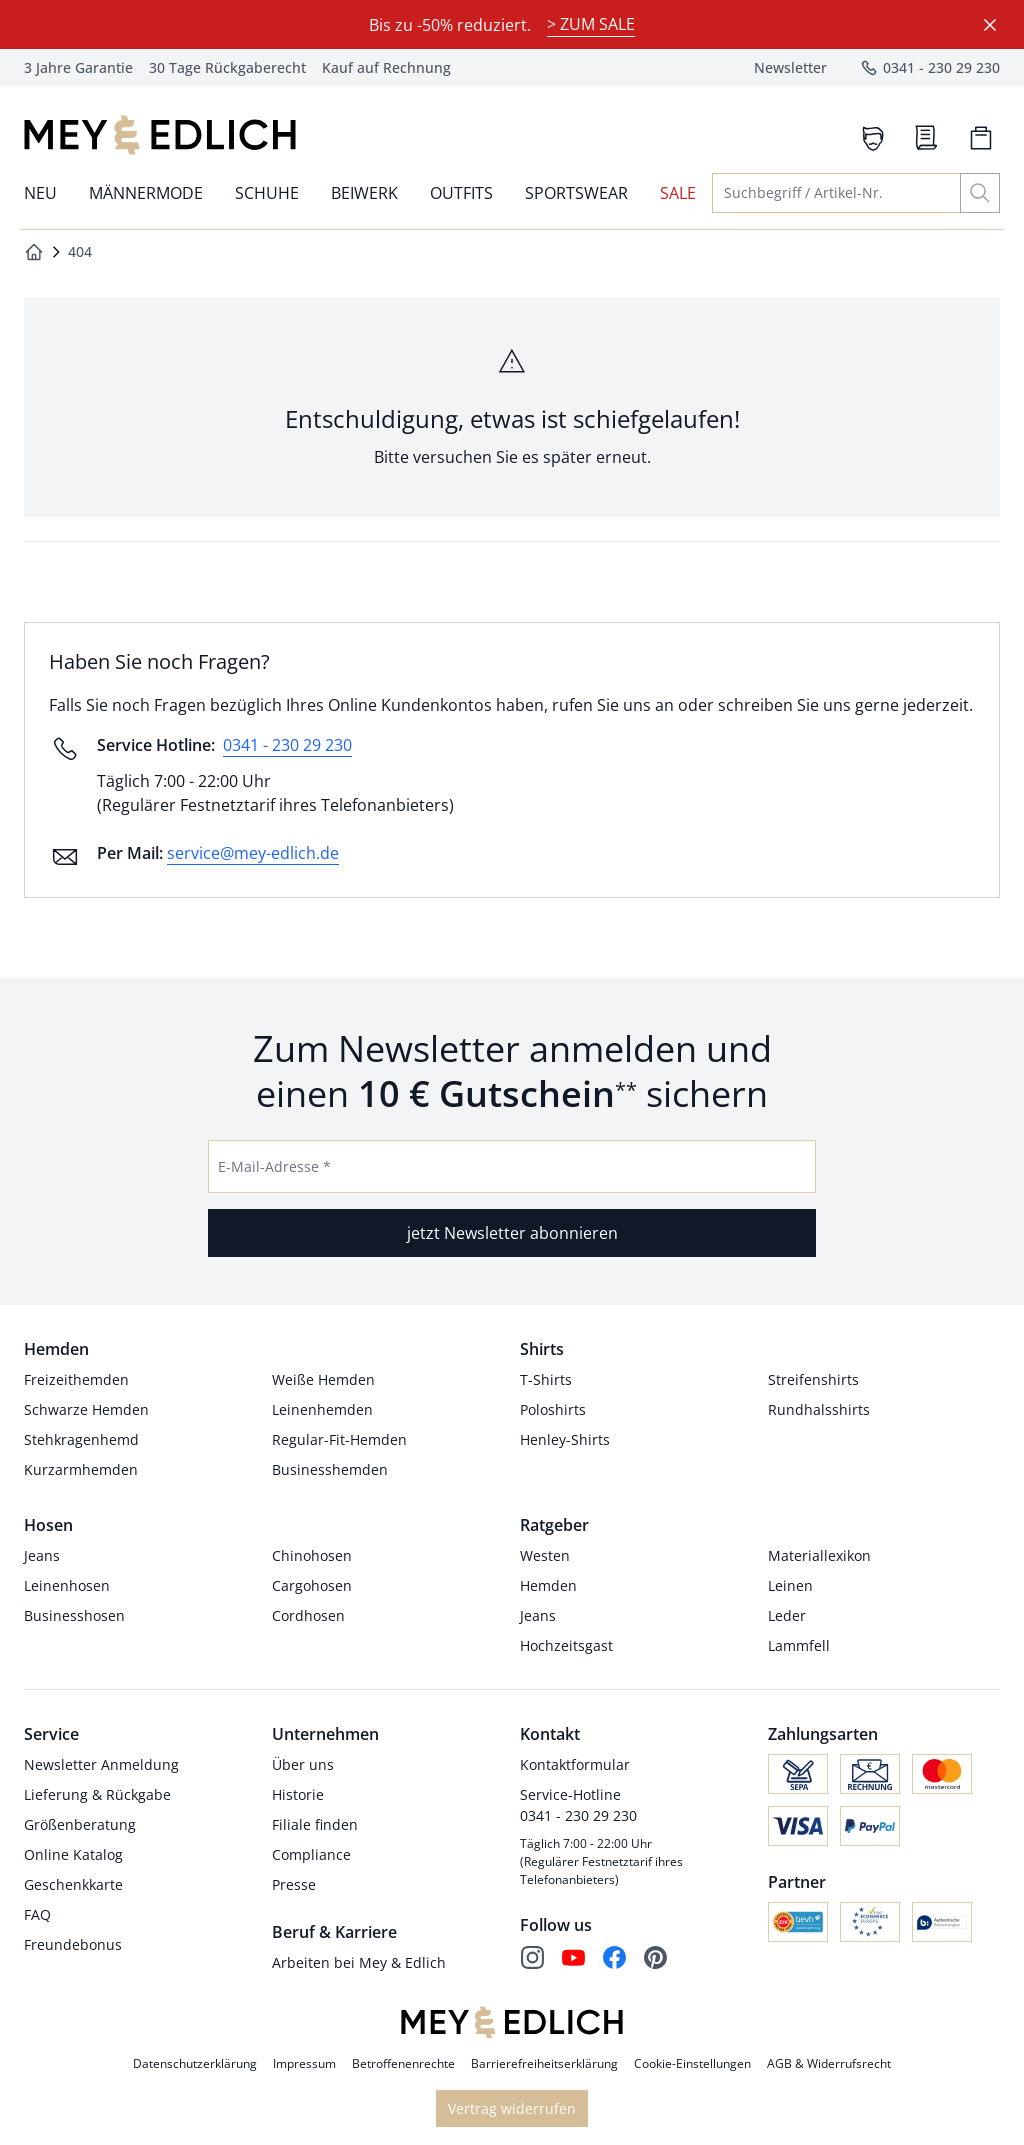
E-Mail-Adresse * (274, 1166)
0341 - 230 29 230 (287, 745)
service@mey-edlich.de (253, 853)
